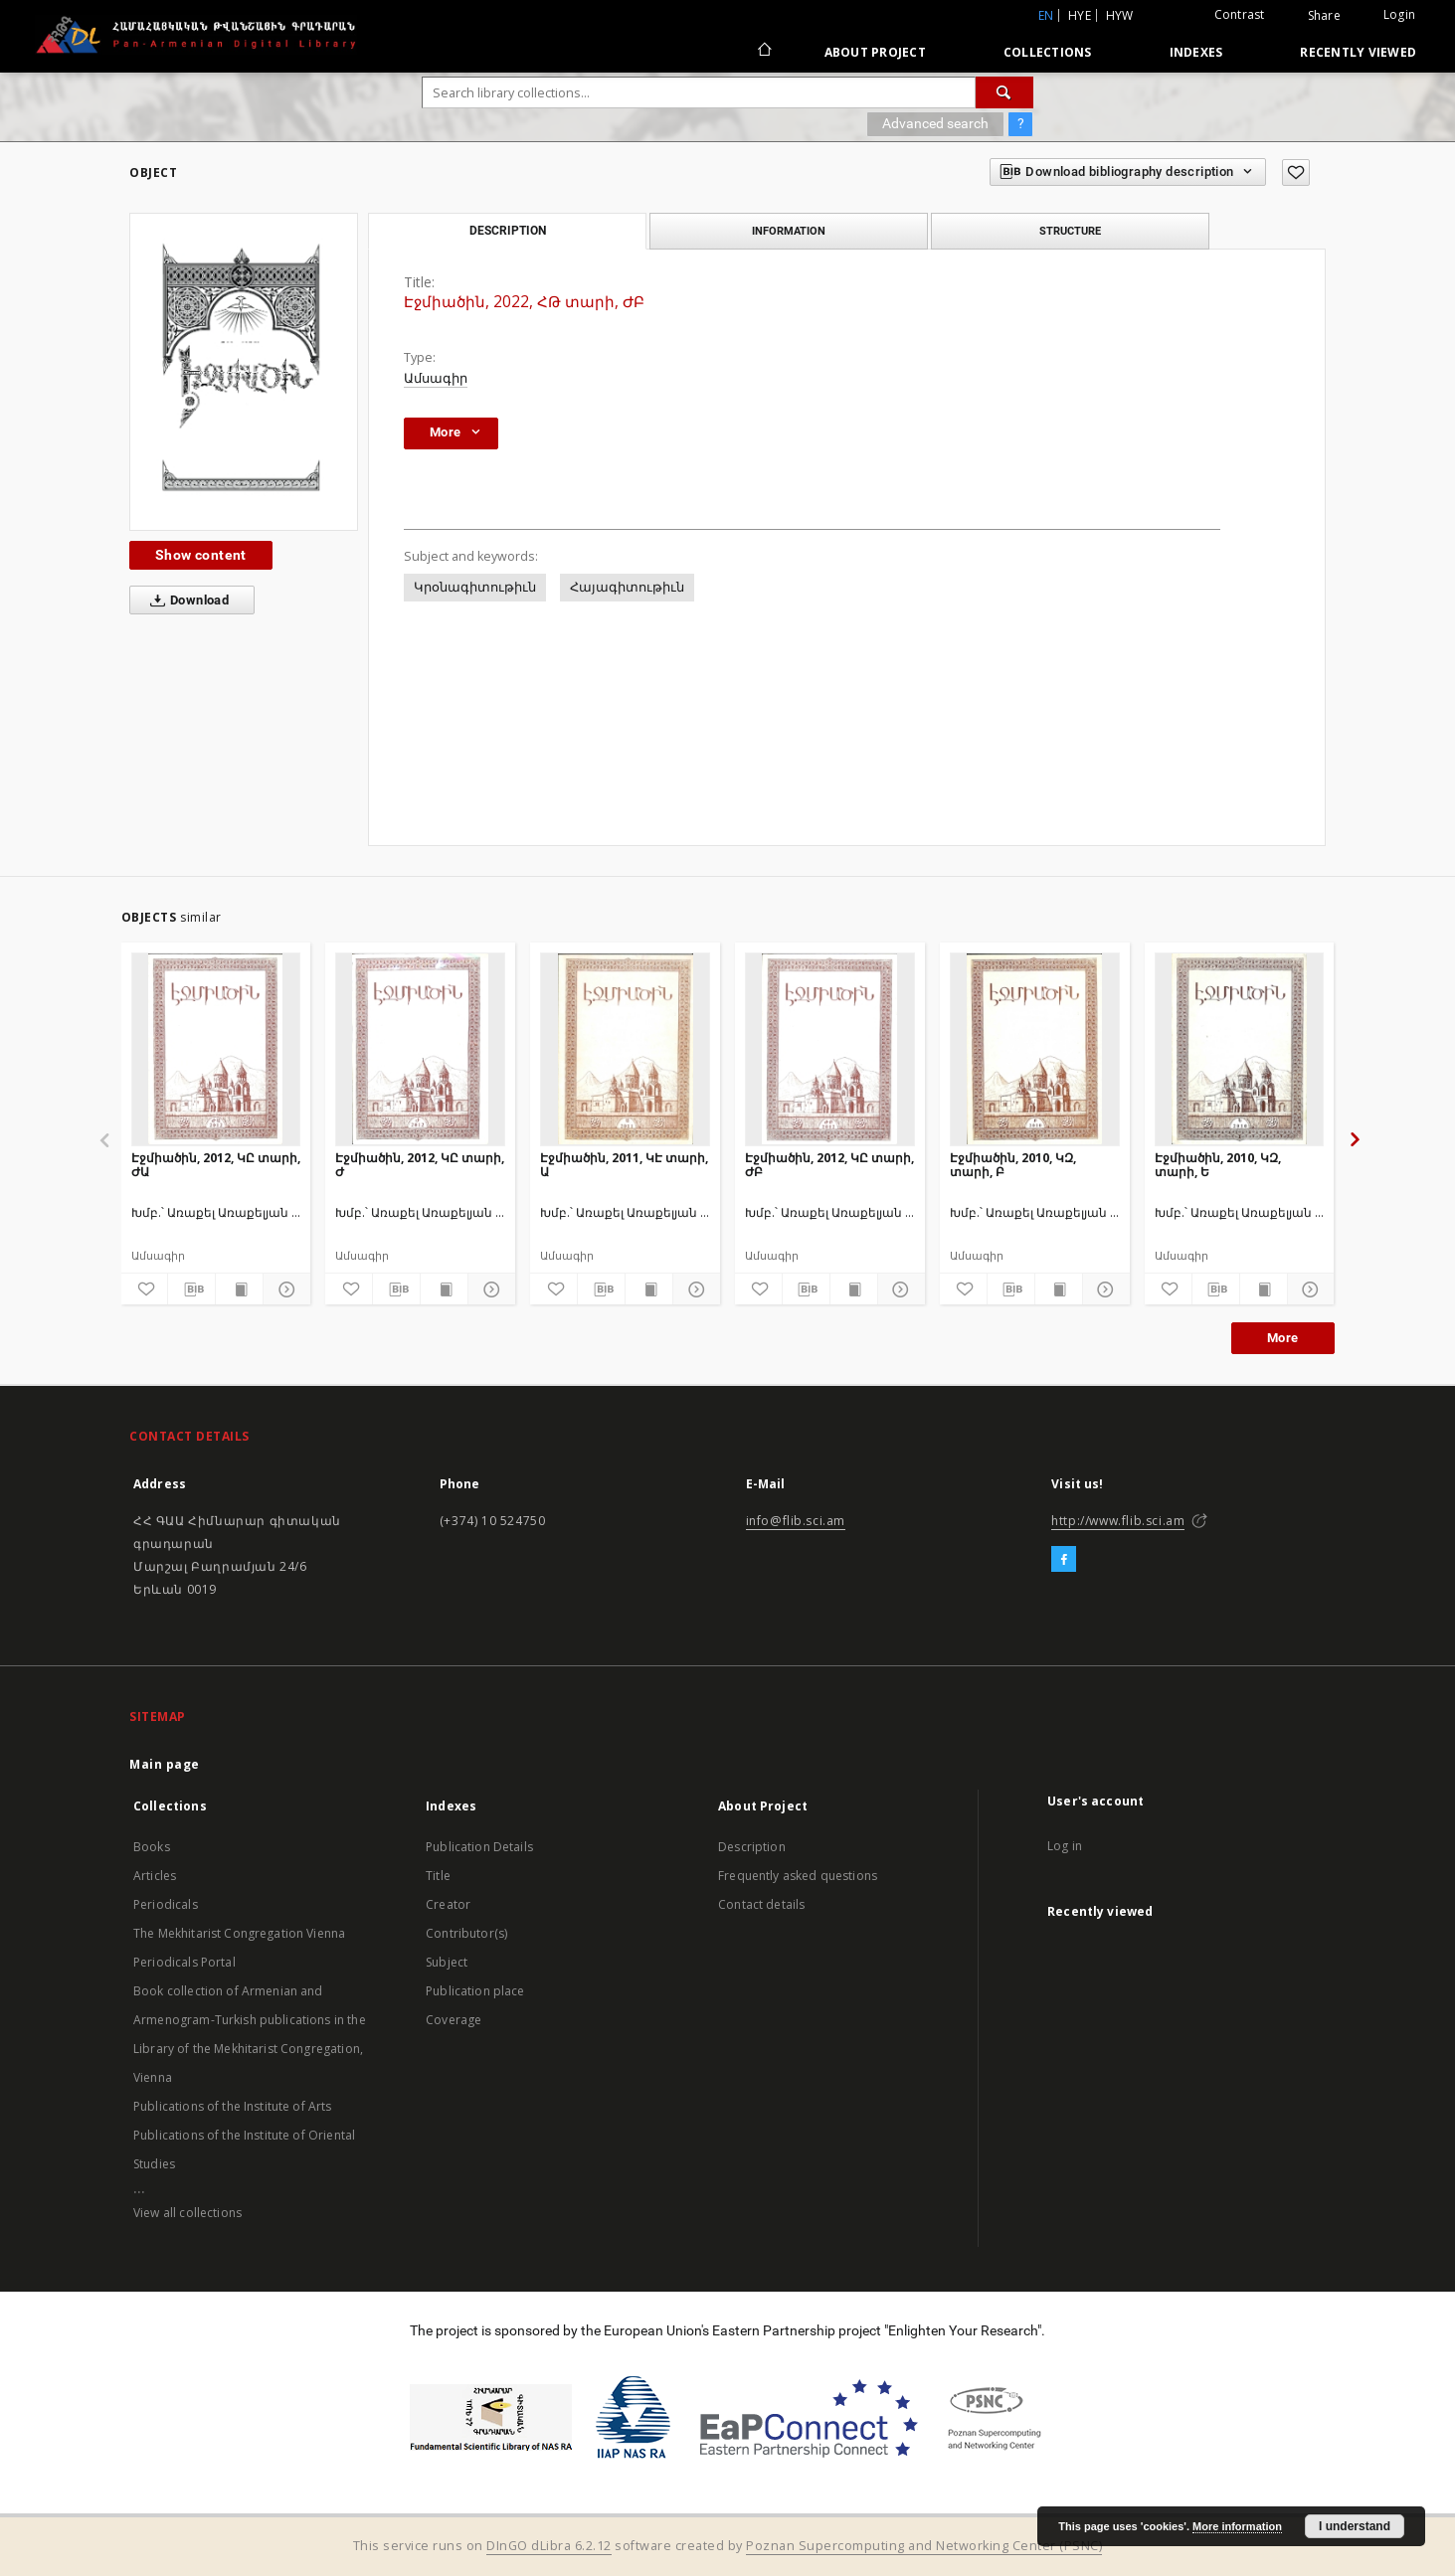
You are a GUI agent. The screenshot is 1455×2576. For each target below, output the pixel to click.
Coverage (453, 2019)
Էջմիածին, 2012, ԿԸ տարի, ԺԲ (829, 1164)
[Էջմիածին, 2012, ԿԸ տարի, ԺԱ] (216, 1048)
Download (185, 600)
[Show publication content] (239, 1289)
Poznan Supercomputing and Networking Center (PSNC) (924, 2545)
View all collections (187, 2212)
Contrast (1239, 14)
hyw (1120, 15)
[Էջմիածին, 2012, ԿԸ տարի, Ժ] (420, 1048)
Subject (446, 1962)
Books (151, 1846)
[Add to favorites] (1296, 172)
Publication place (475, 1990)
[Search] (1004, 92)
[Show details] (284, 1289)
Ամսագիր (435, 378)
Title (438, 1875)
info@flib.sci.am (796, 1520)
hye (1079, 15)
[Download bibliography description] (191, 1289)
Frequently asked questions (797, 1875)
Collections (1047, 52)
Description (752, 1846)
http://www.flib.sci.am (1117, 1520)
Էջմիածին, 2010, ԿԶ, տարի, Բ (1013, 1164)
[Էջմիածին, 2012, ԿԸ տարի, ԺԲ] (830, 1048)
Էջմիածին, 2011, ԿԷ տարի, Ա (624, 1164)
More (1283, 1337)
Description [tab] (507, 231)
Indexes (1196, 52)
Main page (164, 1764)
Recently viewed (1358, 52)
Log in (1064, 1845)
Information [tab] (788, 231)
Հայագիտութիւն (627, 587)
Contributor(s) (466, 1933)
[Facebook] (1063, 1560)
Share (1324, 16)
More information (1237, 2526)
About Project (875, 52)
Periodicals (165, 1904)
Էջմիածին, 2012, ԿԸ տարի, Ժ (419, 1164)
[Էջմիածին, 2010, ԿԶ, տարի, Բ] (1035, 1048)
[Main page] (763, 52)
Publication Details (479, 1846)
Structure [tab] (1070, 231)
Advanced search (935, 123)
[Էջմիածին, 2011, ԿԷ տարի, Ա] (625, 1048)
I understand (1354, 2526)
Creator (448, 1904)
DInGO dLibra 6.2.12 (549, 2545)
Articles (154, 1875)
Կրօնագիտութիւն (475, 587)
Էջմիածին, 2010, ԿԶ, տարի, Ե (1218, 1164)
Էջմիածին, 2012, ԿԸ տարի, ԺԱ (215, 1164)
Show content (201, 555)
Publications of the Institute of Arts (232, 2106)
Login (1399, 14)
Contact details (761, 1904)
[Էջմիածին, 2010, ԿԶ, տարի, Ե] (1240, 1048)
